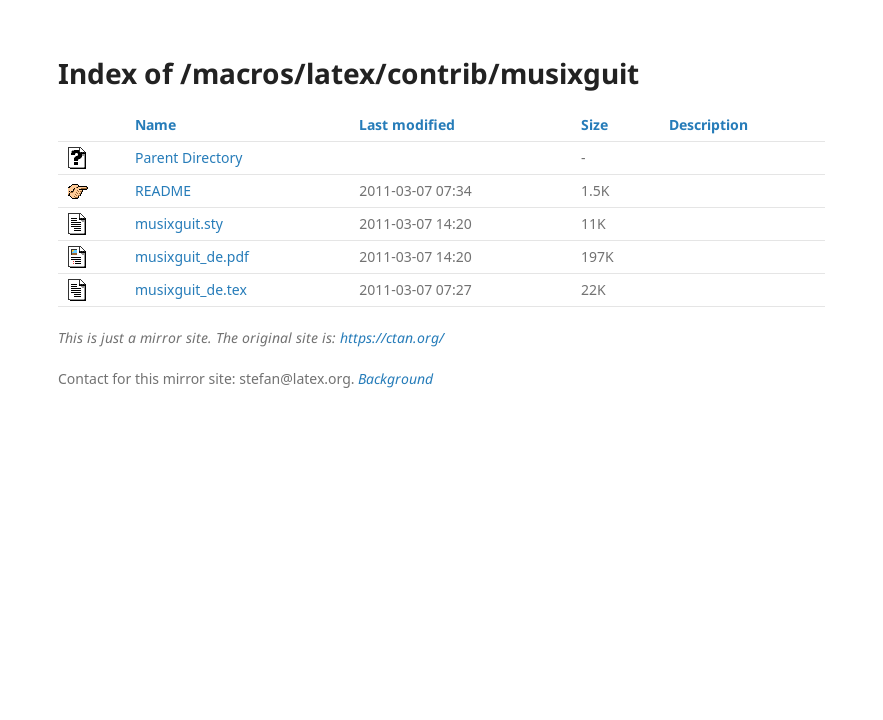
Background (395, 378)
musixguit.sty (179, 223)
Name (155, 124)
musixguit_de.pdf (192, 256)
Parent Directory (188, 157)
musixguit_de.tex (191, 289)
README (163, 190)
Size (594, 124)
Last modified (407, 124)
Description (708, 124)
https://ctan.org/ (392, 337)
